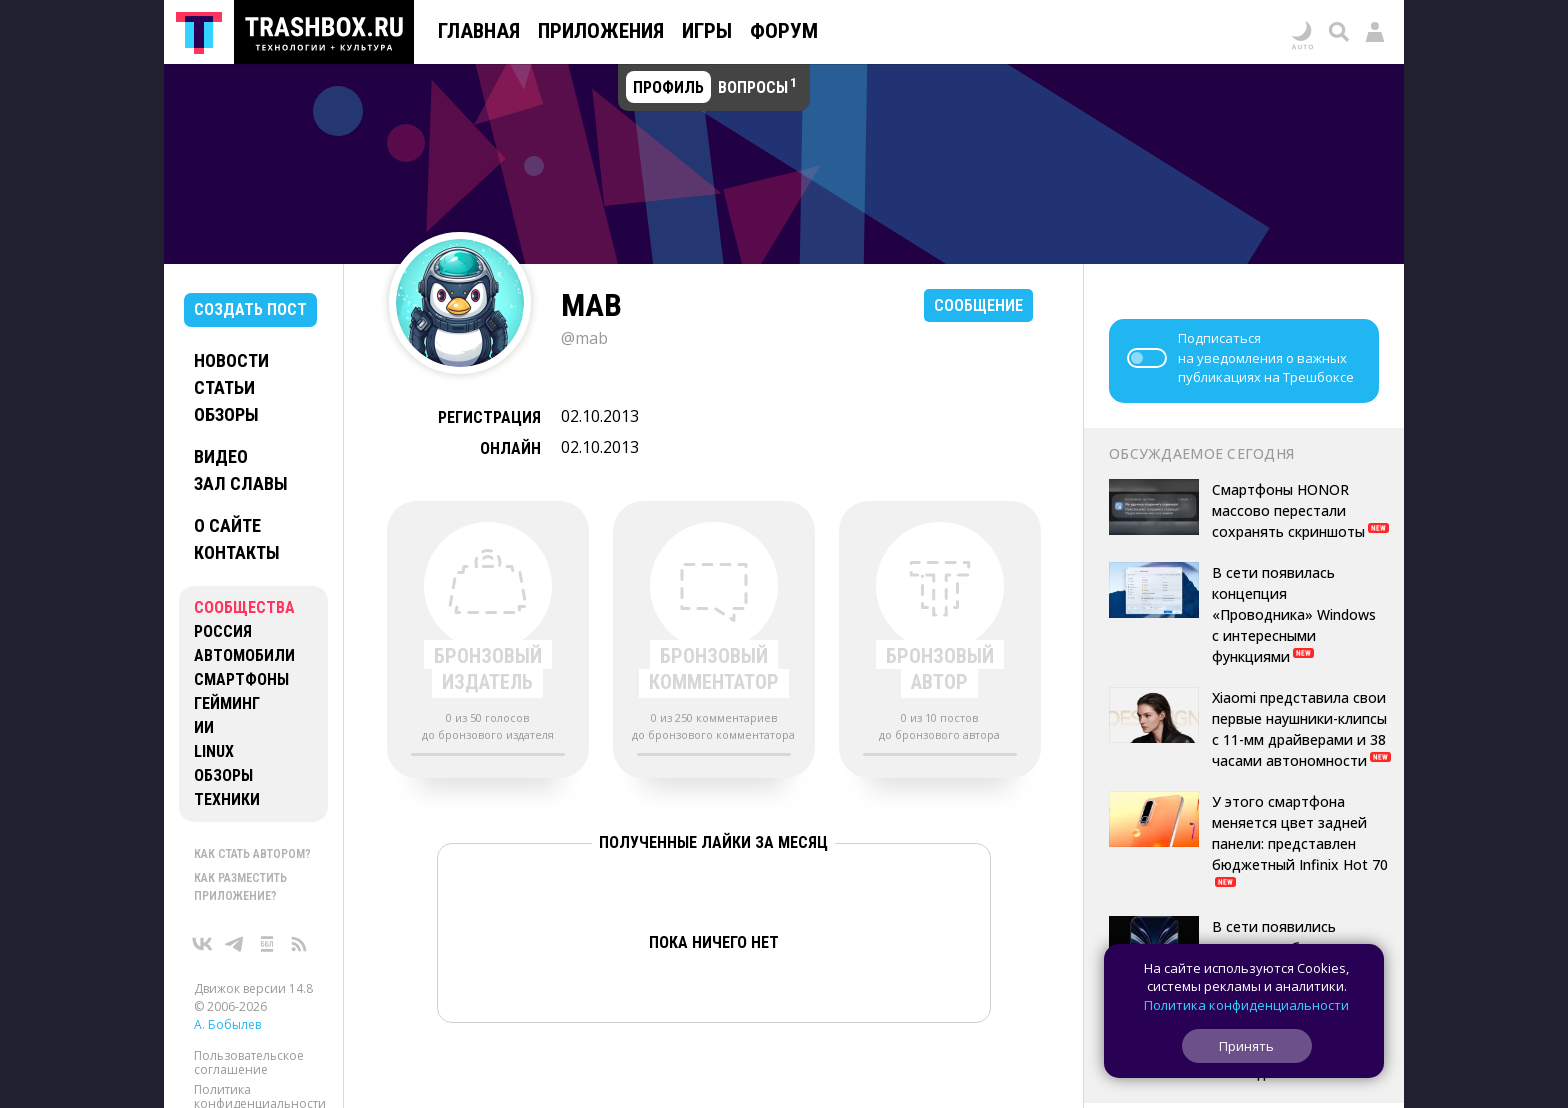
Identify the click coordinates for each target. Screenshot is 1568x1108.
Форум (784, 31)
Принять (1246, 1046)
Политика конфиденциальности (1246, 1005)
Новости (231, 360)
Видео (221, 456)
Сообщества (244, 607)
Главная (479, 31)
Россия (223, 631)
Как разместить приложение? (240, 887)
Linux (214, 751)
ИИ (204, 727)
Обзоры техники (227, 787)
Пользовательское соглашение (249, 1062)
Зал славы (241, 483)
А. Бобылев (227, 1024)
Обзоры (226, 414)
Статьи (224, 387)
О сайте (227, 525)
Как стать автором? (252, 854)
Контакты (237, 552)
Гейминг (227, 703)
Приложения (601, 31)
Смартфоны (241, 679)
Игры (707, 31)
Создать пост (250, 309)
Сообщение (978, 305)
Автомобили (244, 655)
